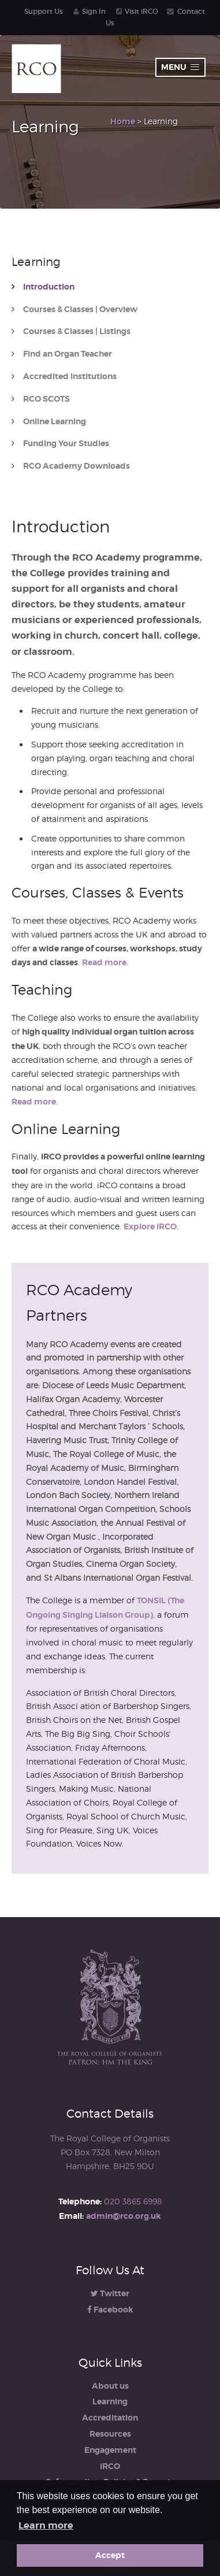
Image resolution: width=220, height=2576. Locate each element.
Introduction (48, 287)
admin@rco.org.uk (123, 2216)
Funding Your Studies (66, 443)
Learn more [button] (45, 2525)
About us (110, 2386)
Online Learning (54, 421)
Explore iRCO (150, 1226)
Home (122, 121)
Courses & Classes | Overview (80, 309)
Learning (110, 2401)
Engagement (110, 2450)
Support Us (43, 11)
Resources (110, 2434)
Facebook (110, 2309)
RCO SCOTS (46, 399)
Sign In (94, 11)
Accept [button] (110, 2555)
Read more (104, 962)
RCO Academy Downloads (76, 466)
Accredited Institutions (70, 376)
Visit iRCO (141, 11)
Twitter (110, 2293)
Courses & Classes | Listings (76, 331)
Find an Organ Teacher (67, 354)
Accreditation (110, 2417)
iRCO (110, 2466)
